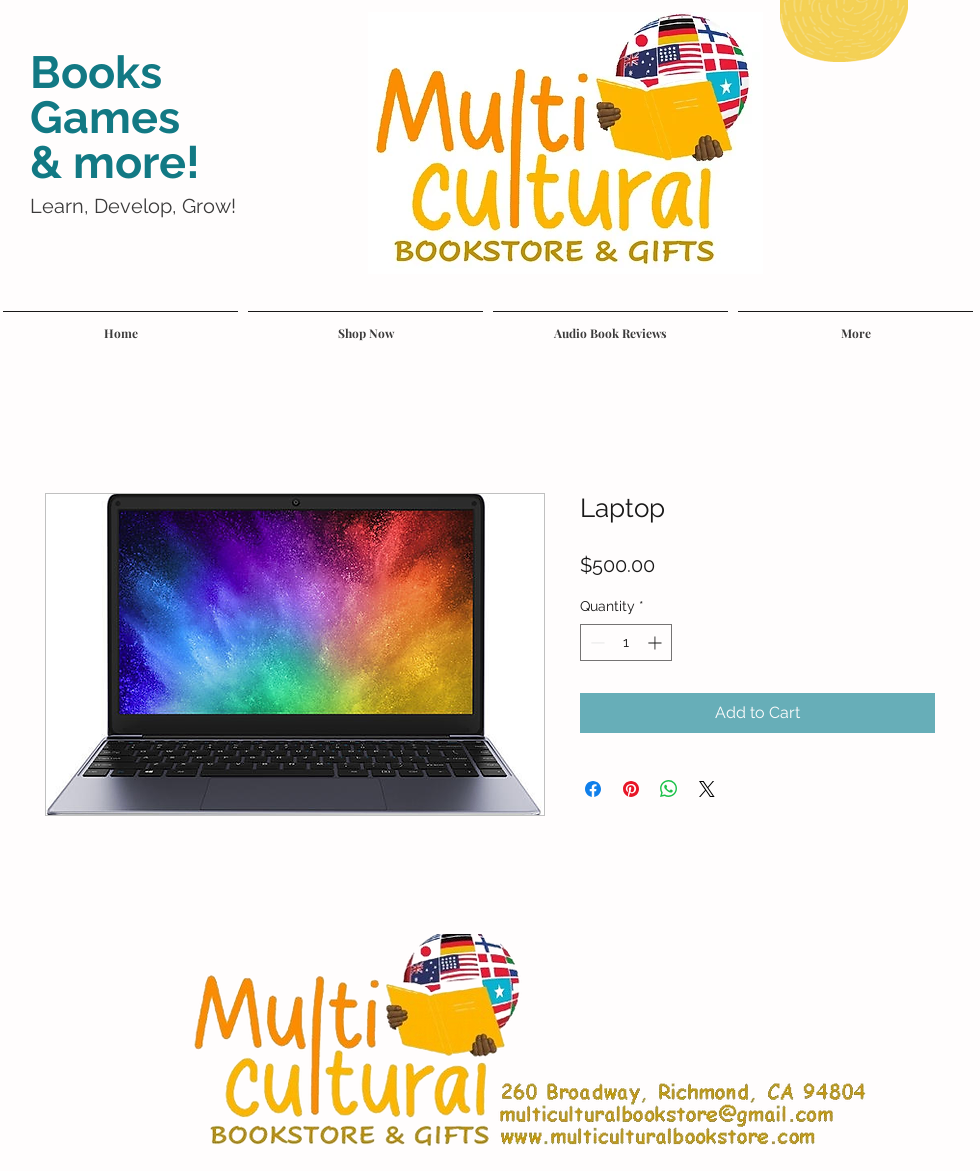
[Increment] (656, 642)
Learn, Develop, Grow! (133, 206)
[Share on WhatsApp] (669, 789)
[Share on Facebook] (593, 789)
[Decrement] (595, 642)
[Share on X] (707, 789)
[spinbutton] (626, 642)
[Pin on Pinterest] (631, 789)
